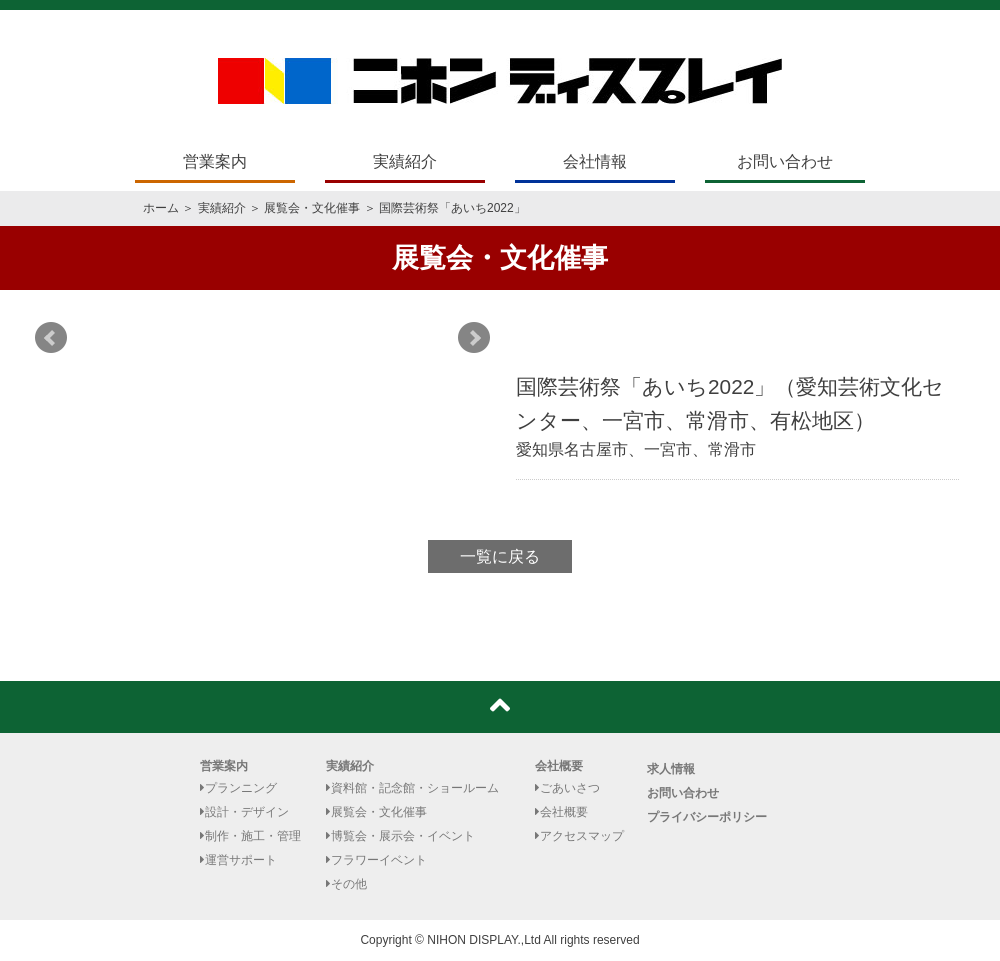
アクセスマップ (579, 836)
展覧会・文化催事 (312, 208)
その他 (346, 884)
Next (474, 338)
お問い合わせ (785, 161)
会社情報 (595, 161)
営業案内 (215, 161)
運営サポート (238, 860)
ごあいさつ (567, 788)
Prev (51, 338)
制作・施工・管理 (250, 836)
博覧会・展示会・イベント (400, 836)
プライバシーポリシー (707, 817)
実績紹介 (405, 161)
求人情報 (671, 769)
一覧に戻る (500, 556)
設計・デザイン (244, 812)
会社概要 (559, 766)
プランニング (238, 788)
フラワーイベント (376, 860)
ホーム (161, 208)
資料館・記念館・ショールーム (412, 788)
